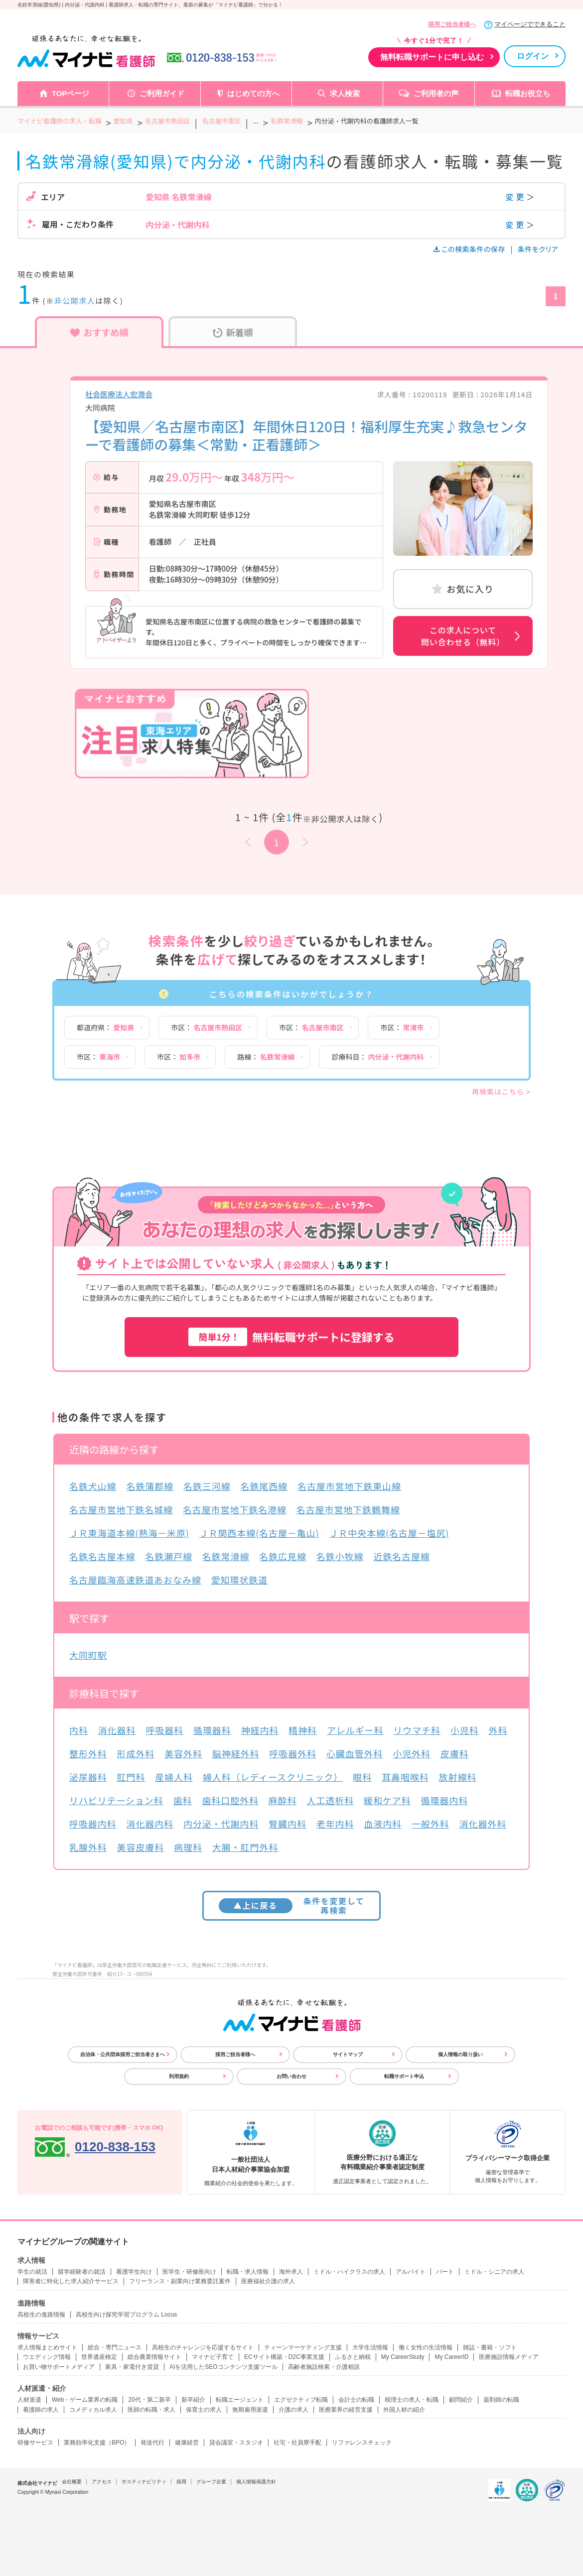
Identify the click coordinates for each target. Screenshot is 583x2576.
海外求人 (291, 2271)
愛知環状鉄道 (239, 1579)
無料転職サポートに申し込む (432, 57)
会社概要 (72, 2481)
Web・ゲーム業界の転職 (85, 2399)
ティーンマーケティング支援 (303, 2347)
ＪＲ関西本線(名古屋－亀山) (259, 1532)
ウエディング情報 (47, 2356)
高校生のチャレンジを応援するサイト (203, 2347)
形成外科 (136, 1753)
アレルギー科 (355, 1729)
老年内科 (335, 1823)
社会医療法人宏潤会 (118, 394)
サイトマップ (348, 2054)
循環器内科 (444, 1800)
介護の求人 (293, 2409)
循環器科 (212, 1729)
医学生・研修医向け (189, 2271)
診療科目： (377, 1057)
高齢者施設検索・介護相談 (324, 2366)
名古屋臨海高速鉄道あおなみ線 (135, 1579)
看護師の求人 (41, 2409)
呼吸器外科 (292, 1753)
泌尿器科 (88, 1776)
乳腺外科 (88, 1846)
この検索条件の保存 (470, 249)
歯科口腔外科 (230, 1800)
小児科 (464, 1729)
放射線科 (458, 1776)
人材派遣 (29, 2399)
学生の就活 (32, 2271)
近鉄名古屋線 (401, 1556)
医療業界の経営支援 (346, 2409)
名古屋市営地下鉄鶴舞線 (348, 1509)
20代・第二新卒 (149, 2399)
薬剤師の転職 (501, 2399)
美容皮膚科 (140, 1846)
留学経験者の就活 (82, 2271)
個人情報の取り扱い (460, 2054)
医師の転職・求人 (151, 2409)
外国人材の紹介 (404, 2409)
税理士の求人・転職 (411, 2399)
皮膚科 (454, 1753)
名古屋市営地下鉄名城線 (121, 1509)
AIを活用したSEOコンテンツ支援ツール (223, 2366)
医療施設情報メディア (509, 2356)
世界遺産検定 (99, 2356)
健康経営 (187, 2442)
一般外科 (430, 1823)
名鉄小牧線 (340, 1556)
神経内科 (260, 1729)
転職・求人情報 (248, 2271)
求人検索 (345, 93)
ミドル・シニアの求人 (494, 2271)
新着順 (233, 332)
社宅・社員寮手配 (297, 2442)
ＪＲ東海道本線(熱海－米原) (129, 1532)
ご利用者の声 (436, 93)
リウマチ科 (416, 1729)
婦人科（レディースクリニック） (273, 1776)
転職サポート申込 (404, 2076)
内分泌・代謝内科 (221, 1823)
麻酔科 (283, 1800)
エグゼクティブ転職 (301, 2399)
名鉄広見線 (282, 1556)
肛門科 (131, 1776)
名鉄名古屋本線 (102, 1556)
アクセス (102, 2481)
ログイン (533, 56)
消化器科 (117, 1729)
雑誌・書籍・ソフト (490, 2347)
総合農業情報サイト (154, 2356)
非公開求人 (75, 300)
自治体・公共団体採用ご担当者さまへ (122, 2054)
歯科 (182, 1800)
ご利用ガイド (162, 93)
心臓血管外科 (354, 1753)
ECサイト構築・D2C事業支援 (284, 2356)
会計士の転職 (356, 2399)
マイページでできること (530, 24)
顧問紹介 (461, 2399)
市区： (206, 1027)
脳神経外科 (236, 1753)
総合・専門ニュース (115, 2347)
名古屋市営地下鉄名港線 (235, 1509)
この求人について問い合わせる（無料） (463, 636)
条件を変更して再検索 (292, 1905)
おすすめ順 (99, 332)
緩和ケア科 (387, 1800)
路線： (265, 1057)
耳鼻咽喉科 (405, 1776)
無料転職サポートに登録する (291, 1337)
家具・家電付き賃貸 (132, 2366)
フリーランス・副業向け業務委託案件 (180, 2281)
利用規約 (179, 2076)
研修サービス (35, 2442)
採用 (181, 2481)
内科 (78, 1729)
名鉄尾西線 (264, 1485)
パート (445, 2271)
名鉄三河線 (207, 1485)
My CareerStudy (403, 2356)
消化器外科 (483, 1823)
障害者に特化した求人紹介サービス (71, 2281)
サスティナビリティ (144, 2481)
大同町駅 (88, 1654)
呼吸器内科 (93, 1823)
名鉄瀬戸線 (168, 1556)
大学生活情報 (370, 2347)
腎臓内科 (287, 1823)
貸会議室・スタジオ (236, 2442)
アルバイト (411, 2271)
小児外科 (412, 1753)
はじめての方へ (253, 93)
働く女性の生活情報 (425, 2347)
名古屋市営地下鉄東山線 (349, 1485)
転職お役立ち (527, 93)
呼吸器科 (164, 1729)
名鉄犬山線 (93, 1485)
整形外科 (88, 1753)
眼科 (362, 1776)
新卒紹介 (193, 2399)
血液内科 (383, 1823)
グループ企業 (211, 2481)
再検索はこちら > (501, 1092)
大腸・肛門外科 (245, 1846)
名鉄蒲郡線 (150, 1485)
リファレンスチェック (362, 2442)
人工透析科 (330, 1800)
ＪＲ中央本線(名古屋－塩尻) (389, 1532)
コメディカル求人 (93, 2409)
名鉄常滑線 (226, 1556)
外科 (498, 1729)
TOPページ (71, 93)
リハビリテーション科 (116, 1800)
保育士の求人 (204, 2409)
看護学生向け (134, 2271)
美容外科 (183, 1753)
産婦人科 (174, 1776)
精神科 (303, 1729)
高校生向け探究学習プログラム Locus (126, 2314)
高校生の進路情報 (41, 2314)
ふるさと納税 (353, 2356)
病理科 (188, 1846)
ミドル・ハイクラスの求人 (349, 2271)
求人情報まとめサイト (47, 2347)
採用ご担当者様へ (452, 24)
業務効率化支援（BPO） (97, 2442)
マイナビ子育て (213, 2356)
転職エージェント (240, 2399)
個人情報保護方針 (256, 2481)
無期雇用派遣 (250, 2409)
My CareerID (451, 2356)
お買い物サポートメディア (59, 2366)
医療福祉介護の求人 (268, 2281)
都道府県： (105, 1027)
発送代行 (152, 2442)
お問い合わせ (291, 2076)
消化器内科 (150, 1823)
